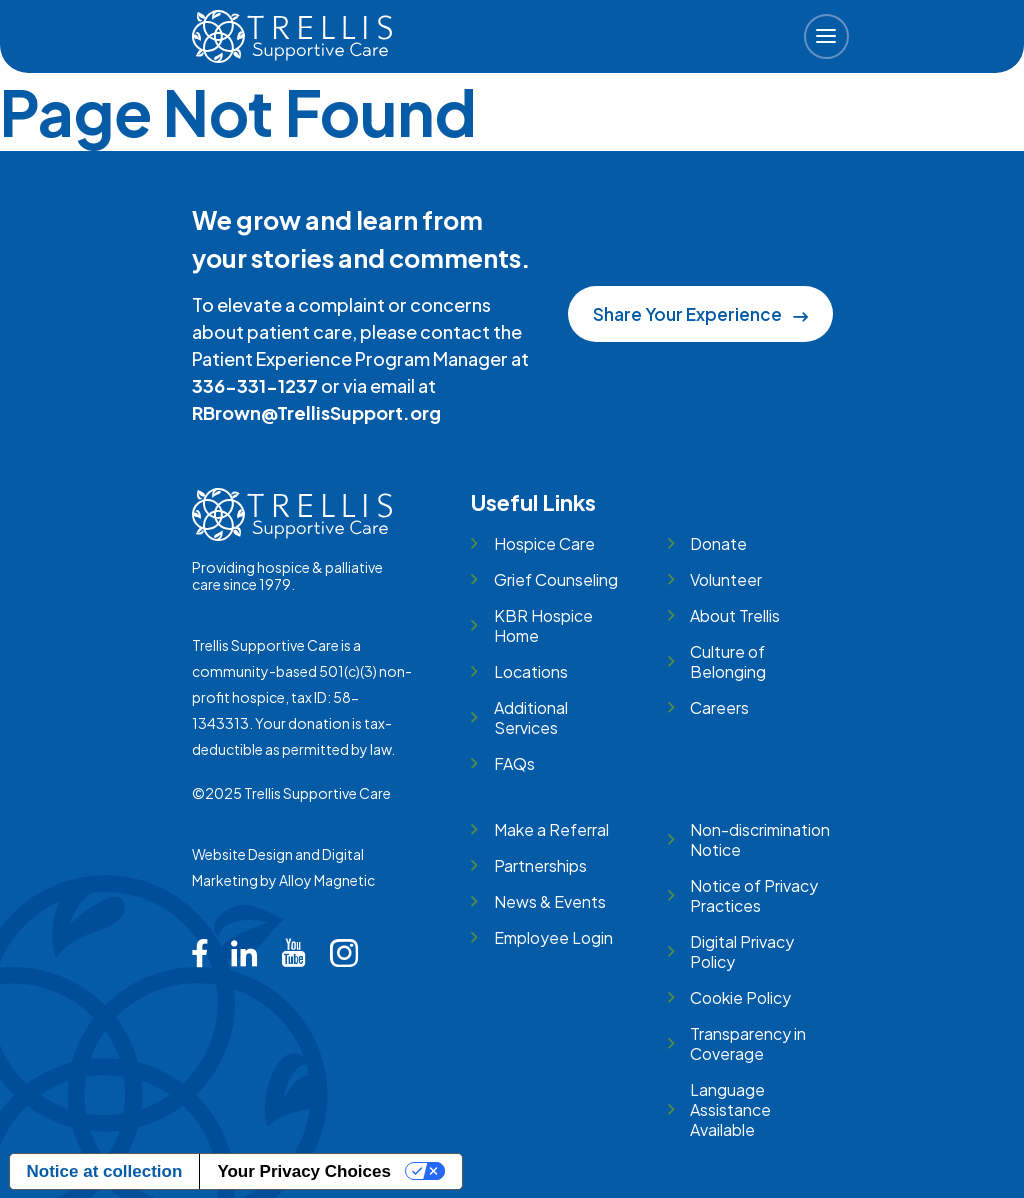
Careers (719, 707)
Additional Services (531, 717)
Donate (718, 543)
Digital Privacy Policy (742, 951)
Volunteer (726, 579)
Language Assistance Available (730, 1109)
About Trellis (735, 615)
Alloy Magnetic (327, 880)
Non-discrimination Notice (760, 839)
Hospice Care (544, 543)
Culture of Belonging (728, 661)
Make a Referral (551, 829)
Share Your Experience (700, 314)
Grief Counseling (556, 579)
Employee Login (553, 937)
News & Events (550, 901)
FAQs (514, 763)
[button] (826, 36)
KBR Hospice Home (543, 625)
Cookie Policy (740, 997)
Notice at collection (105, 1171)
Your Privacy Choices (304, 1171)
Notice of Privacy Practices (754, 895)
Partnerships (540, 865)
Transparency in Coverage (748, 1043)
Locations (531, 671)
